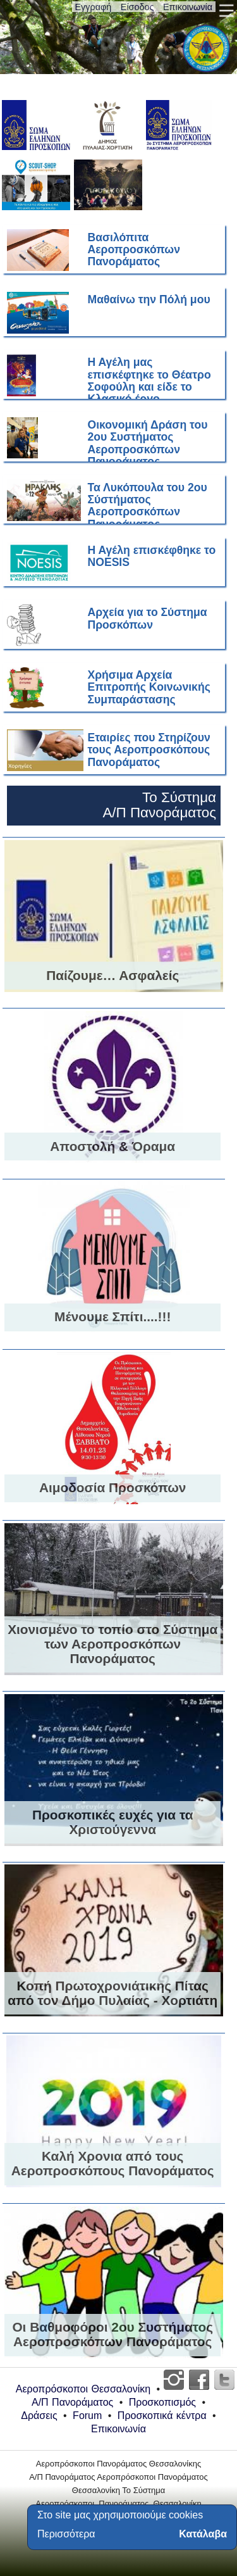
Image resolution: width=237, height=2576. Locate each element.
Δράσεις (39, 2415)
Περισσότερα (66, 2534)
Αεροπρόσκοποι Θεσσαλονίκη (83, 2389)
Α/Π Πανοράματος (72, 2402)
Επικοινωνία (187, 7)
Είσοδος (137, 7)
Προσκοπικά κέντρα (162, 2415)
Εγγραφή (93, 7)
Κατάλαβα (203, 2534)
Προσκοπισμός (162, 2402)
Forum (87, 2415)
